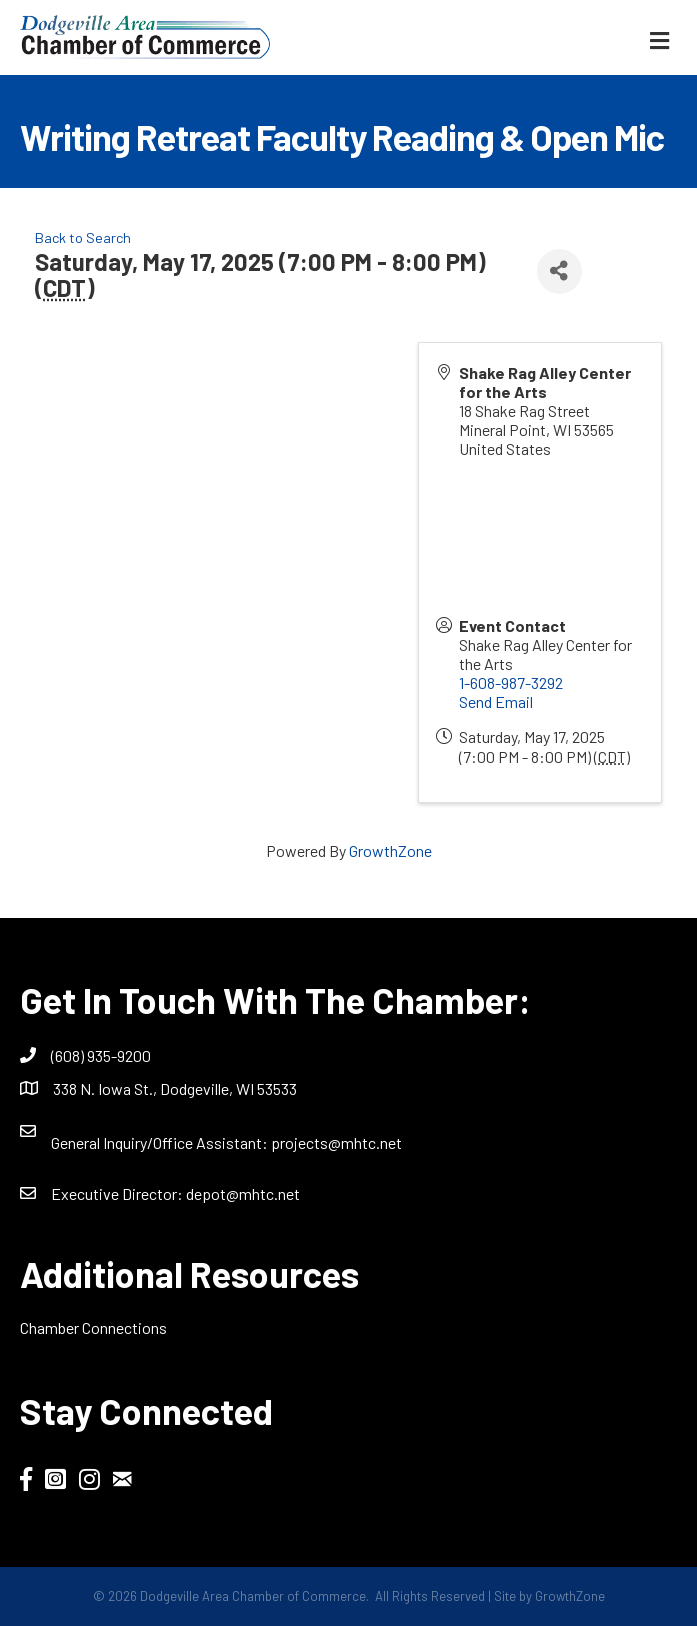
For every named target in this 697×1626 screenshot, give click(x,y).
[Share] (559, 271)
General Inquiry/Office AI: (161, 1142)
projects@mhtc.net (336, 1142)
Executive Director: (118, 1193)
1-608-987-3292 (511, 682)
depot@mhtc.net (243, 1193)
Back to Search (83, 237)
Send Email (496, 701)
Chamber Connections (93, 1327)
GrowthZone (390, 850)
